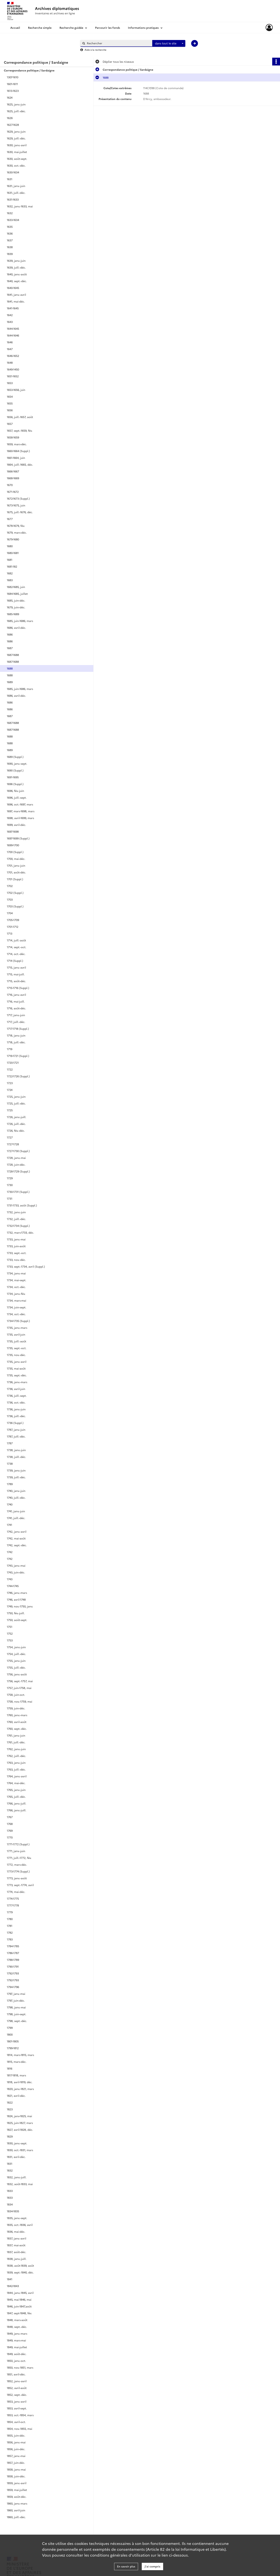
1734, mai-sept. (16, 1280)
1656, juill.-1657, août (20, 417)
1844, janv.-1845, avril (20, 2293)
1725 (10, 1110)
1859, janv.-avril (16, 2483)
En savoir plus (126, 2566)
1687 (10, 648)
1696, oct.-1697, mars (20, 804)
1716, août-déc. (16, 1008)
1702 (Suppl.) (15, 893)
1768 (10, 1824)
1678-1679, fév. (16, 526)
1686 (10, 634)
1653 (10, 383)
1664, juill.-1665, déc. (20, 464)
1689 (10, 682)
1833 (10, 2191)
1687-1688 (13, 655)
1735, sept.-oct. (16, 1348)
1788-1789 (13, 1960)
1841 (9, 2279)
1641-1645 (13, 308)
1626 (10, 118)
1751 (9, 1627)
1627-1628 (13, 125)
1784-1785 (13, 1946)
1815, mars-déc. (16, 2062)
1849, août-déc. (16, 2354)
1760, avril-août (16, 1722)
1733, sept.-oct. (16, 1253)
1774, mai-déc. (16, 1892)
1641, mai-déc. (16, 301)
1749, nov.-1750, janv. (20, 1606)
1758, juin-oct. (16, 1695)
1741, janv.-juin (16, 1511)
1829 (10, 2136)
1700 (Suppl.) (15, 852)
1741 (9, 1525)
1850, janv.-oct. (16, 2361)
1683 (10, 580)
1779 (10, 1912)
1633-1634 (13, 220)
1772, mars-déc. (17, 1864)
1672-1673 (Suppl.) (18, 498)
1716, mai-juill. (16, 1001)
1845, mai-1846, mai (19, 2299)
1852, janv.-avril (17, 2381)
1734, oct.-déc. (16, 1287)
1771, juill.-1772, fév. (19, 1858)
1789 (10, 1484)
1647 (10, 349)
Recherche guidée (71, 28)
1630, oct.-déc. (16, 165)
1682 (10, 573)
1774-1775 (13, 1898)
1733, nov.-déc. (16, 1260)
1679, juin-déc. (16, 607)
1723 (10, 1083)
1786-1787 (13, 1953)
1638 (10, 247)
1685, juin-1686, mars (20, 621)
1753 (10, 1640)
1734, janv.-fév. (16, 1294)
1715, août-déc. (16, 981)
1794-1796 (13, 1987)
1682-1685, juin (16, 587)
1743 (9, 1579)
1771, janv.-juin (16, 1851)
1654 (10, 396)
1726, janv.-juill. (16, 1117)
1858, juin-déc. (16, 2476)
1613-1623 (13, 91)
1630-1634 (13, 172)
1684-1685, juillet (17, 594)
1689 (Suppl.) (15, 757)
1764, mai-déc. (16, 1783)
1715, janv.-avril (16, 967)
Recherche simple (40, 28)
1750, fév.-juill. (16, 1613)
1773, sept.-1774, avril (20, 1885)
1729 (10, 1178)
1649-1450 (13, 369)
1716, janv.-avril (16, 995)
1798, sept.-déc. (17, 2021)
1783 (10, 1939)
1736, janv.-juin (16, 1409)
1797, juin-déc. (16, 2000)
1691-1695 (13, 777)
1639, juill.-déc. (16, 267)
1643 (10, 322)
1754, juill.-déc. (16, 1654)
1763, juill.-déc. (16, 1769)
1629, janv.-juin (16, 131)
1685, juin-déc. (16, 600)
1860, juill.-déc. (16, 2517)
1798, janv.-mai (16, 2007)
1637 (10, 240)
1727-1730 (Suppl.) (18, 1151)
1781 (9, 1926)
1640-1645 (13, 288)
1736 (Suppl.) (15, 1423)
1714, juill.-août (16, 940)
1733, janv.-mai (16, 1239)
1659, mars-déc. (17, 444)
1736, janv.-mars (17, 1382)
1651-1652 (13, 376)
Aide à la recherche (95, 49)
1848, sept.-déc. (17, 2327)
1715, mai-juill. (16, 974)
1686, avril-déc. (16, 628)
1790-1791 (13, 1966)
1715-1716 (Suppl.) (18, 988)
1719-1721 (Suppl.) (18, 1056)
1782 (10, 1932)
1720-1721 (13, 1062)
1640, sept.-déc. (17, 281)
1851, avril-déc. (16, 2374)
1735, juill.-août (16, 1341)
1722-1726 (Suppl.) (18, 1076)
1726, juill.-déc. (16, 1124)
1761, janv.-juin (16, 1735)
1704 (10, 913)
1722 (10, 1069)
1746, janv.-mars (17, 1593)
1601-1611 (12, 84)
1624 (9, 97)
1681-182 (12, 566)
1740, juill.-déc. (16, 1497)
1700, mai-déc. (16, 859)
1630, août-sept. (17, 159)
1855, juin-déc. (16, 2435)
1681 (9, 560)
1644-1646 (13, 335)
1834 (10, 2204)
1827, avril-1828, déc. (20, 2130)
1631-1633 (13, 199)
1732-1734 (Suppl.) (18, 1226)
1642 (10, 315)
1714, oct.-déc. (16, 954)
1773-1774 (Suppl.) (18, 1871)
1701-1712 (12, 927)
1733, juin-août (16, 1246)
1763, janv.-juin (16, 1763)
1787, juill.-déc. (16, 1436)
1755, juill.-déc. (16, 1667)
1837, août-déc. (16, 2252)
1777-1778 (13, 1905)
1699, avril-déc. (16, 825)
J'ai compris (152, 2566)
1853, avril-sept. (17, 2408)
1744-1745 (13, 1586)
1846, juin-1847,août (19, 2306)
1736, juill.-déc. (16, 1416)
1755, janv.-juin (16, 1661)
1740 (9, 1504)
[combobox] (168, 43)
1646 (10, 342)
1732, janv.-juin (16, 1212)
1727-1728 (13, 1144)
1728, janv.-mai (16, 1158)
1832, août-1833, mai (20, 2184)
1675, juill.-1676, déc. (20, 512)
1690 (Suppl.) (15, 770)
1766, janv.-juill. (16, 1803)
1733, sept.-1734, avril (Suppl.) (26, 1266)
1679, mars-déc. (17, 532)
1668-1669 (13, 478)
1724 (9, 1090)
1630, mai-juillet (17, 152)
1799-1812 (13, 2048)
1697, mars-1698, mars (20, 811)
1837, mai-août (16, 2245)
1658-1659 (13, 437)
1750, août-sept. (17, 1620)
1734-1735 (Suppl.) (18, 1321)
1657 (10, 424)
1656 (10, 410)
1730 (10, 1185)
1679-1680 (13, 539)
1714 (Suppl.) (15, 961)
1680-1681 (13, 553)
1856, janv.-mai (16, 2442)
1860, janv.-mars (17, 2503)
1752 (10, 1633)
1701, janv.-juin (16, 865)
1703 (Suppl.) (15, 906)
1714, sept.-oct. (16, 947)
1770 (10, 1837)
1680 (10, 546)
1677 (10, 519)
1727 (10, 1137)
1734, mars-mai (16, 1300)
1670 (10, 485)
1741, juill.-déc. (16, 1518)
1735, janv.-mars (17, 1328)
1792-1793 (13, 1973)
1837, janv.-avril (16, 2238)
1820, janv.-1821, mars (20, 2089)
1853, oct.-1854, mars (20, 2415)
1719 (9, 1049)
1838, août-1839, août (20, 2265)
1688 (10, 668)
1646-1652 (13, 356)
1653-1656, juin (16, 390)
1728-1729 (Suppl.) (18, 1171)
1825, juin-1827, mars (20, 2123)
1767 (10, 1817)
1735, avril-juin (16, 1334)
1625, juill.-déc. (16, 111)
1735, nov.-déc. (16, 1355)
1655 (10, 403)
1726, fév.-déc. (16, 1130)
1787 (10, 1443)
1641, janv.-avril (16, 295)
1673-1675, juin (16, 505)
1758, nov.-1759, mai (19, 1701)
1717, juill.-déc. (16, 1022)
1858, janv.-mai (16, 2469)
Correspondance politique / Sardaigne (29, 70)
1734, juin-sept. (16, 1307)
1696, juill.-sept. (17, 797)
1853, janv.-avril (16, 2401)
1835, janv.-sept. (17, 2218)
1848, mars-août (17, 2320)
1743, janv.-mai (16, 1565)
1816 (9, 2068)
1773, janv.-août (17, 1878)
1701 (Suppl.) (15, 879)
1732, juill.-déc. (16, 1219)
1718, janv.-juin (16, 1035)
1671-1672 (13, 492)
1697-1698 (13, 831)
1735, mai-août (16, 1368)
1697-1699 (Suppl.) (18, 838)
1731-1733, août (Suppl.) (22, 1205)
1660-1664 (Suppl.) (18, 451)
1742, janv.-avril (16, 1531)
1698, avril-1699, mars (20, 818)
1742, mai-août (16, 1538)
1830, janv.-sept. (17, 2143)
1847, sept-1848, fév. (19, 2313)
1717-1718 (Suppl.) (18, 1029)
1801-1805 (13, 2041)
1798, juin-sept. (16, 2014)
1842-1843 (13, 2286)
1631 (9, 179)
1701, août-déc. (16, 872)
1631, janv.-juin (16, 186)
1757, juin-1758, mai (19, 1688)
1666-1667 (13, 471)
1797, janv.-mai (16, 1994)
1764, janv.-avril (17, 1776)
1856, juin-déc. (16, 2449)
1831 (9, 2164)
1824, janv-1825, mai (19, 2116)
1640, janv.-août (17, 274)
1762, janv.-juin (16, 1749)
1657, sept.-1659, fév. (19, 430)
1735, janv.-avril (16, 1362)
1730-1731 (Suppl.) (18, 1192)
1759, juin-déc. (16, 1708)
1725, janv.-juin (16, 1096)
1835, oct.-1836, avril (20, 2225)
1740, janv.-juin (16, 1491)
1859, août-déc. (16, 2497)
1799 (10, 2028)
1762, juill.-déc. (16, 1756)
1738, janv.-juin (16, 1450)
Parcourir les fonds (107, 28)
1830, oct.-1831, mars (20, 2150)
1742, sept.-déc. (17, 1545)
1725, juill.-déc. (16, 1103)
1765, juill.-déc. (16, 1797)
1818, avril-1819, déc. (19, 2082)
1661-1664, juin (16, 458)
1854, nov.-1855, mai (19, 2429)
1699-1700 (13, 845)
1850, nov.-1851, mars (20, 2367)
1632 (10, 213)
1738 (10, 1463)
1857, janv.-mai (16, 2456)
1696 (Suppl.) (15, 784)
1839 (10, 254)
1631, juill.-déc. (16, 193)
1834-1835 (13, 2211)
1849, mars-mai (16, 2340)
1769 (10, 1830)
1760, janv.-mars (17, 1715)
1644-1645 (13, 328)
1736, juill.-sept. (17, 1396)
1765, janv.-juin (16, 1790)
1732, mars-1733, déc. (20, 1232)
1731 (9, 1198)
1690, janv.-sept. (17, 763)
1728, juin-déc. (16, 1164)
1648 (10, 362)
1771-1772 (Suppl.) (18, 1844)
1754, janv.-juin (16, 1647)
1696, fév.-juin (15, 791)
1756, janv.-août (17, 1674)
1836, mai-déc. (16, 2231)
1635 (10, 227)
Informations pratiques (143, 28)
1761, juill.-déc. (16, 1742)
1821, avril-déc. (16, 2096)
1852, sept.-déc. (17, 2395)
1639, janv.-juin (16, 261)
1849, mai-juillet (17, 2347)
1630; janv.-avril (17, 145)
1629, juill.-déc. (16, 138)
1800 (10, 2034)
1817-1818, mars (16, 2075)
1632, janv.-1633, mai (20, 206)
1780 (10, 1919)
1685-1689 (13, 614)
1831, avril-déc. (16, 2157)
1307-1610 (12, 77)
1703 (10, 899)
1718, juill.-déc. (16, 1042)
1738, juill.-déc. (16, 1457)
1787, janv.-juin (16, 1429)
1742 (9, 1552)
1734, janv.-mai (16, 1273)
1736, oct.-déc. (16, 1402)
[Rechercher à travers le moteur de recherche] (118, 43)
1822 (10, 2102)
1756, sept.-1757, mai (20, 1681)
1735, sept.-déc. (17, 1375)
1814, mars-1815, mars (20, 2055)
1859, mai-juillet (17, 2490)
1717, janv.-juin (16, 1015)
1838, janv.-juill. (16, 2259)
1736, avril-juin (16, 1389)
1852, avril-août (17, 2388)
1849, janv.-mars (17, 2333)
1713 (9, 933)
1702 (10, 886)
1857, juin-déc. (16, 2463)
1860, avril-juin (16, 2510)
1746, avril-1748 (16, 1599)
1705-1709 (13, 920)
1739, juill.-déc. (16, 1477)
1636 (10, 233)
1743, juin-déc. (16, 1572)
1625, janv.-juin (16, 104)
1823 (10, 2109)
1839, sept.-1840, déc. (20, 2272)
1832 (10, 2170)
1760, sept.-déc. (17, 1729)
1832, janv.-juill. (16, 2177)
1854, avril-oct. (16, 2422)
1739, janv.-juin (16, 1470)
